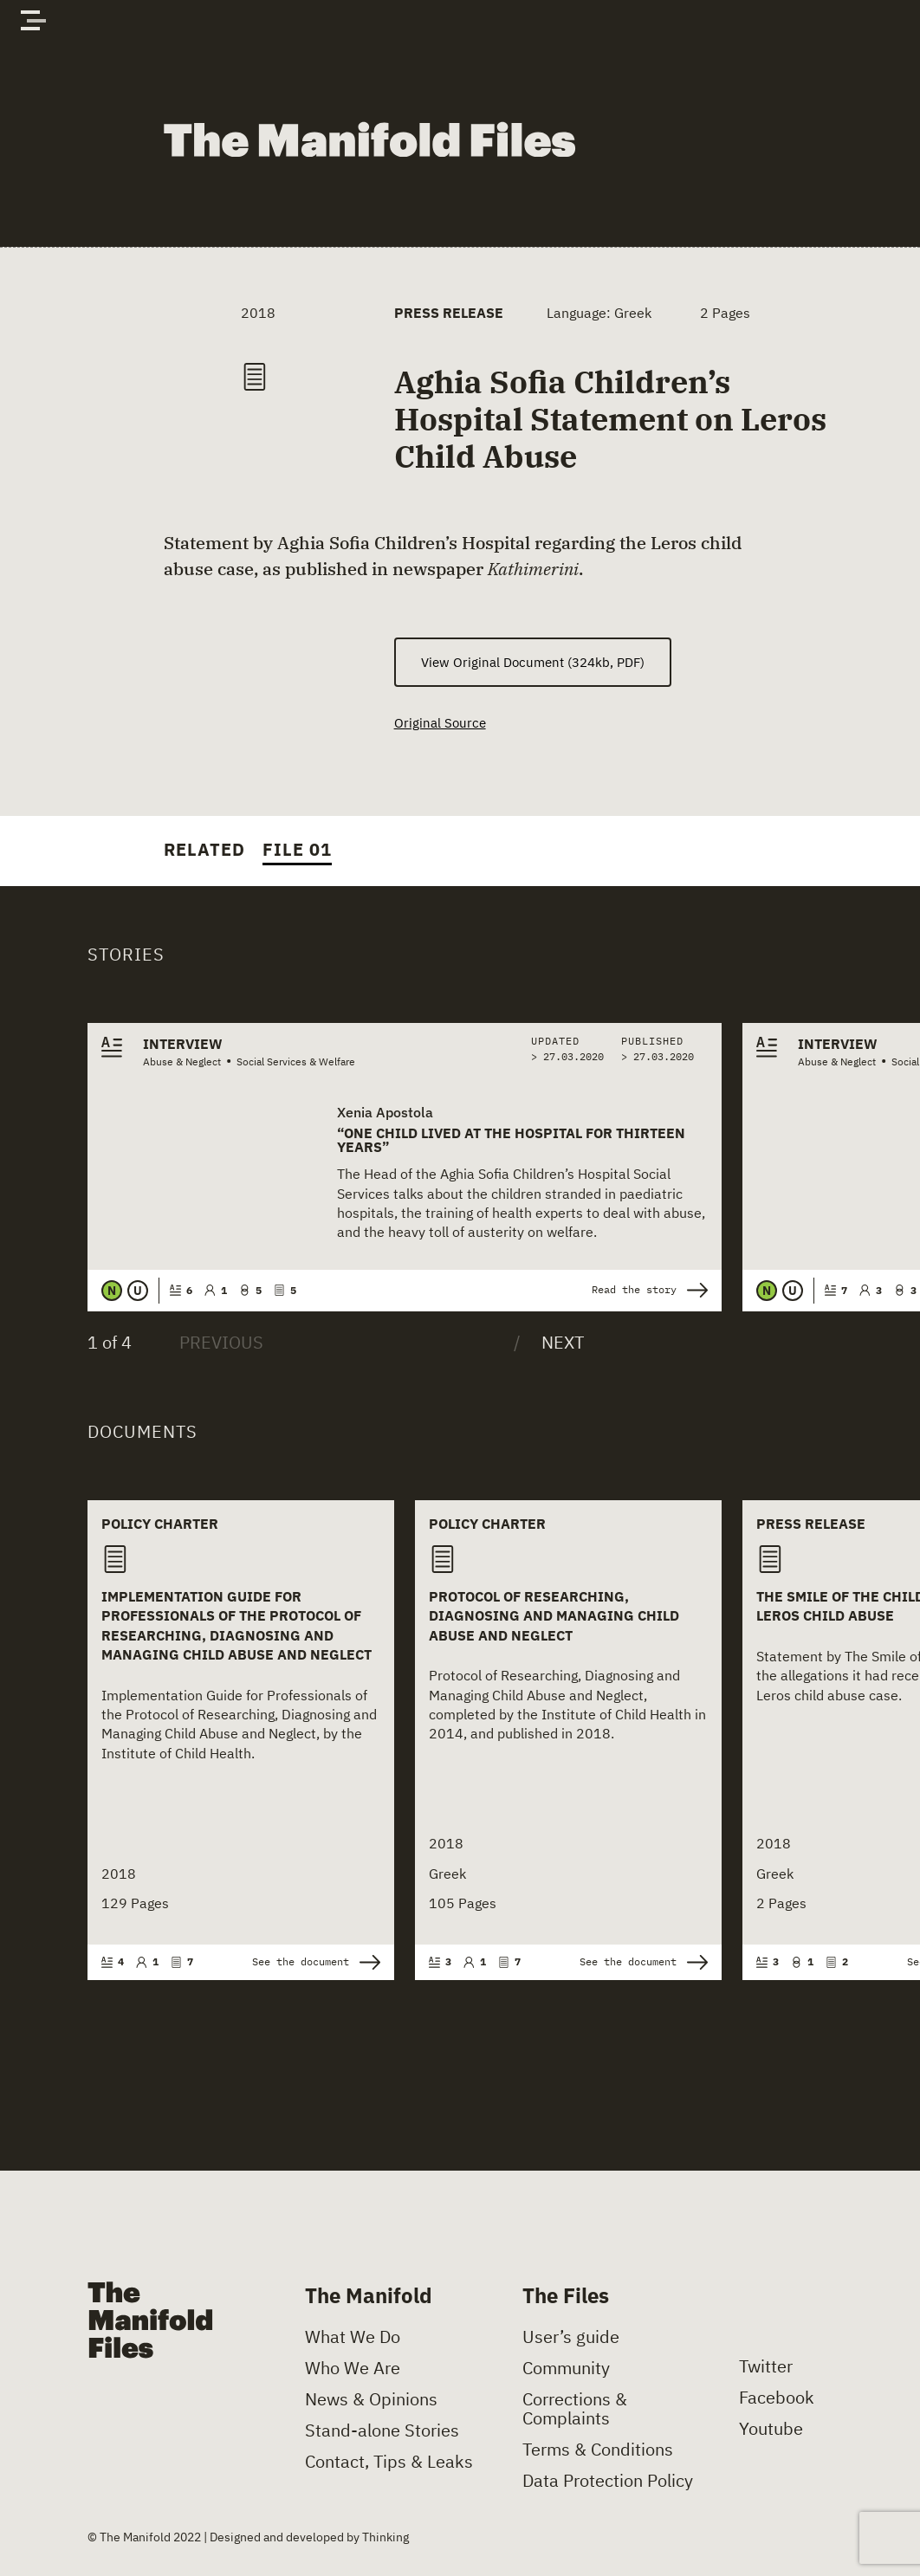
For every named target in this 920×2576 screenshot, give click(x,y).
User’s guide (570, 2340)
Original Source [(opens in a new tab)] (441, 726)
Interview (183, 1046)
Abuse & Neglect (182, 1064)
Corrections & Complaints (574, 2412)
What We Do (352, 2340)
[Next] (549, 1345)
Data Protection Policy (607, 2484)
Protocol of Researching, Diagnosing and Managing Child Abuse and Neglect (554, 1619)
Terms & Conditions (597, 2453)
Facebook (776, 2400)
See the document (316, 1965)
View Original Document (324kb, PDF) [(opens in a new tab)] (533, 662)
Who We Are (352, 2371)
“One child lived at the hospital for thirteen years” (511, 1143)
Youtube (771, 2431)
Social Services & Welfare (295, 1064)
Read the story (650, 1293)
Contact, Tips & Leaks (389, 2465)
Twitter (766, 2369)
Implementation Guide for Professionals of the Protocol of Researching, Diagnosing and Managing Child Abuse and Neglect (236, 1629)
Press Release (448, 312)
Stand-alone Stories (382, 2433)
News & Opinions (371, 2402)
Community (566, 2371)
